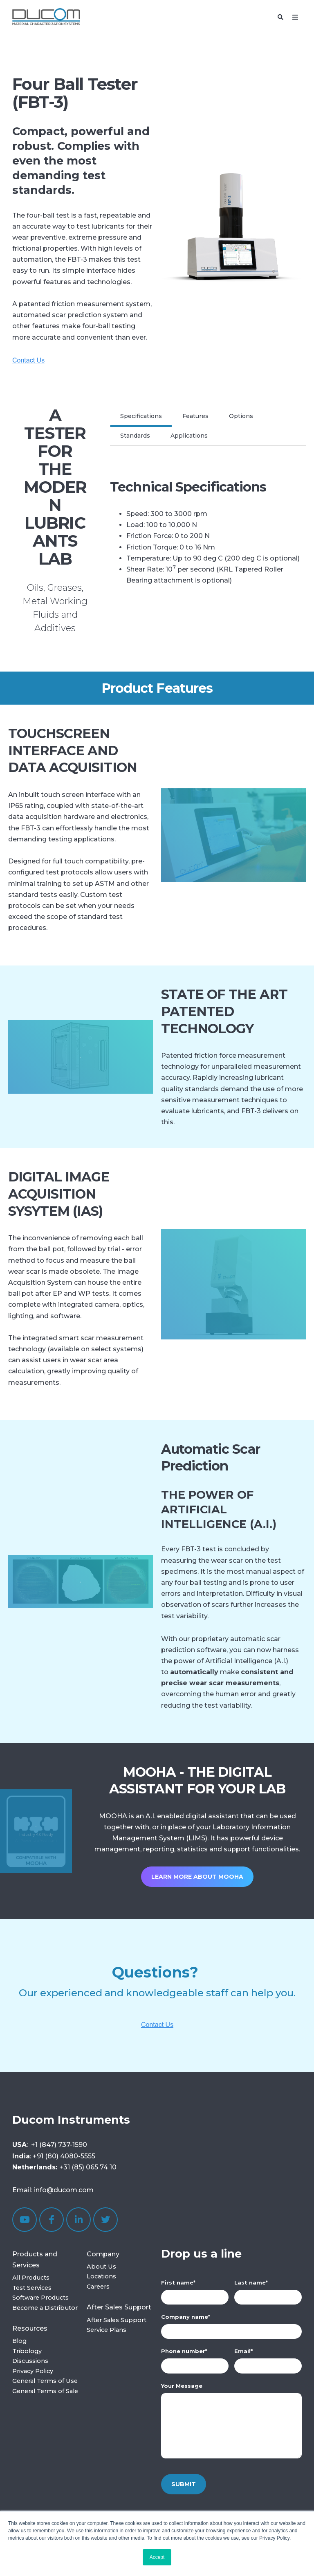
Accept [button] (157, 2557)
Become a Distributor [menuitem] (45, 2307)
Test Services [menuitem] (32, 2287)
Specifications (141, 416)
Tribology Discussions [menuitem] (30, 2356)
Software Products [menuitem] (40, 2297)
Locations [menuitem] (101, 2276)
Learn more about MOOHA (197, 1876)
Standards (135, 435)
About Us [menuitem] (101, 2266)
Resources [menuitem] (29, 2328)
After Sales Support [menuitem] (119, 2307)
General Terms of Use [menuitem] (45, 2381)
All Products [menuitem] (30, 2277)
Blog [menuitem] (19, 2341)
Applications (189, 435)
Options (241, 416)
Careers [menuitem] (98, 2286)
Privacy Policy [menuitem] (32, 2371)
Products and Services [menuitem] (34, 2259)
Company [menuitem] (103, 2254)
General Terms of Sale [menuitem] (45, 2391)
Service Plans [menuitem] (106, 2330)
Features (195, 416)
